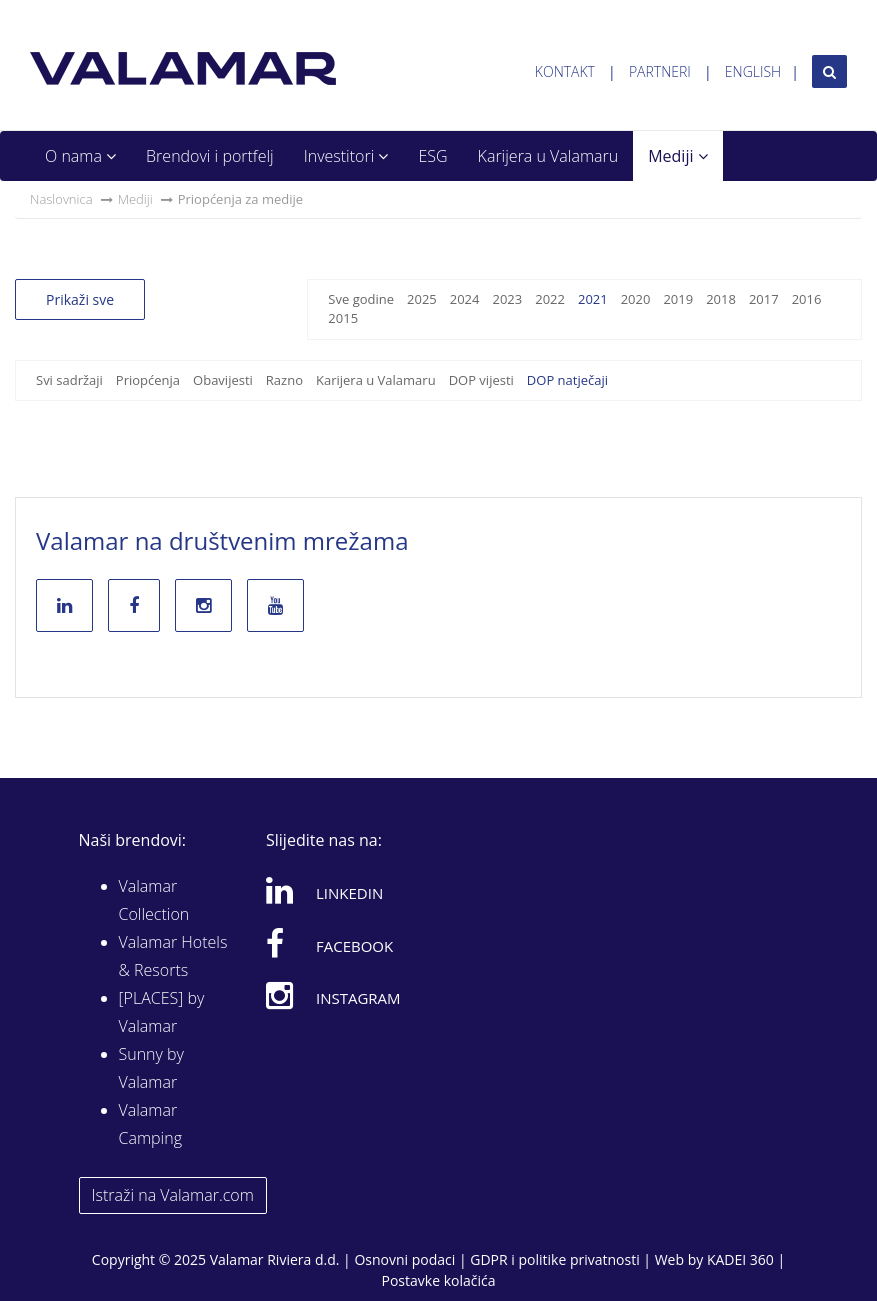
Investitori (346, 156)
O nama (80, 156)
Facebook (329, 943)
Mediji (677, 156)
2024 (465, 299)
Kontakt (565, 71)
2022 (550, 299)
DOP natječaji (567, 380)
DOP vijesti (481, 380)
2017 (764, 299)
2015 (343, 318)
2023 (507, 299)
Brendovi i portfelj (210, 156)
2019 (678, 299)
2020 (636, 299)
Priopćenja (148, 380)
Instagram (333, 995)
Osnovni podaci (404, 1259)
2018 (721, 299)
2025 (422, 299)
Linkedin (324, 890)
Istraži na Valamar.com (173, 1195)
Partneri (660, 71)
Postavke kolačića (439, 1280)
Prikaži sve (80, 299)
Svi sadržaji (69, 380)
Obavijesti (223, 380)
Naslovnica (61, 199)
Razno (284, 380)
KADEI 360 (740, 1259)
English (753, 71)
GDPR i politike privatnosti (554, 1259)
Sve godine (361, 299)
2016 (807, 299)
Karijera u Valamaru (548, 156)
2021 (593, 299)
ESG (432, 156)
